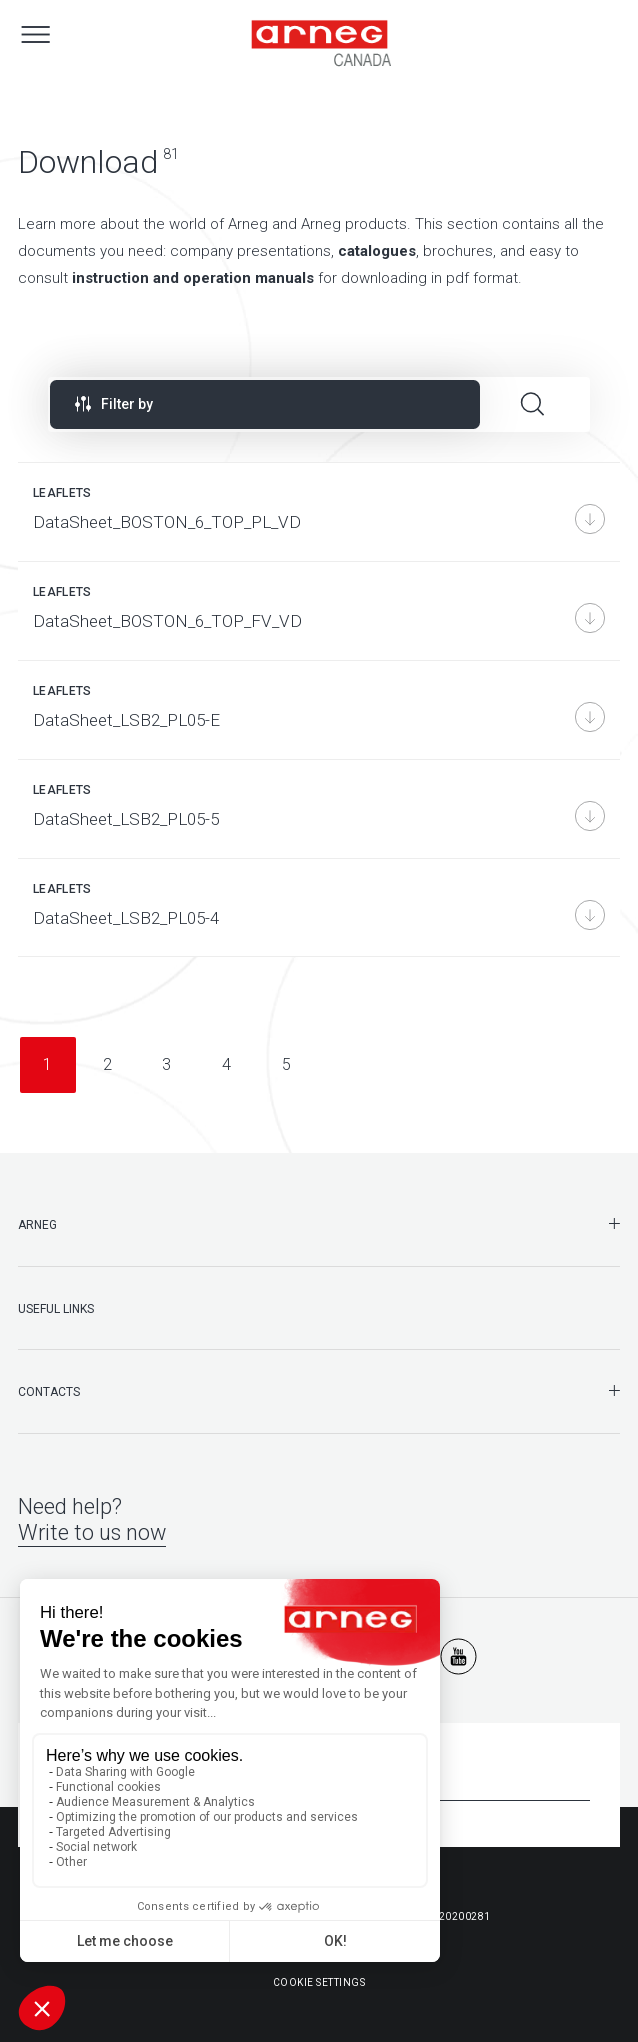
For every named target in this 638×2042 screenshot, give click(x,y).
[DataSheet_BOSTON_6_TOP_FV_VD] (319, 611)
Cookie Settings (319, 1982)
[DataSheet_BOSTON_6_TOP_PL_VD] (319, 512)
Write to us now (92, 1532)
